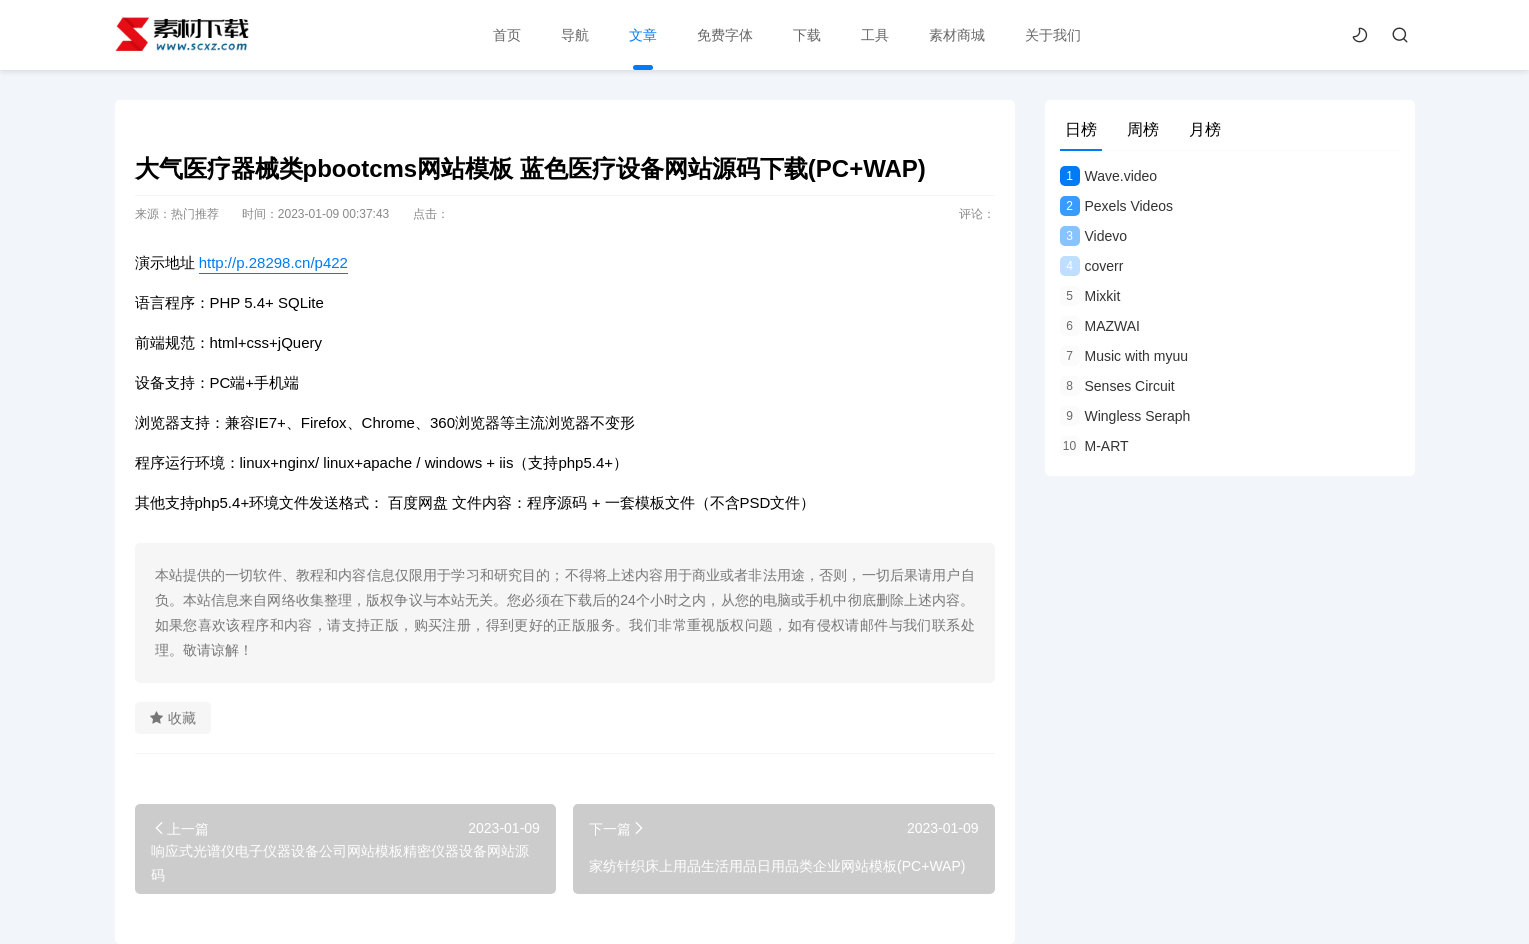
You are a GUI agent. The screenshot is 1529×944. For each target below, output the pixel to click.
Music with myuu (1124, 356)
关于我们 (1051, 35)
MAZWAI (1100, 326)
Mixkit (1090, 296)
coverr (1092, 266)
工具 (873, 35)
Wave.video (1109, 176)
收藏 (173, 718)
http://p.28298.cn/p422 (273, 262)
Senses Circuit (1117, 386)
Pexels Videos (1116, 206)
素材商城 (955, 35)
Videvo (1094, 236)
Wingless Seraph (1125, 416)
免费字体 (723, 35)
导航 (573, 35)
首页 (505, 35)
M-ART (1094, 446)
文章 (641, 35)
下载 (805, 35)
